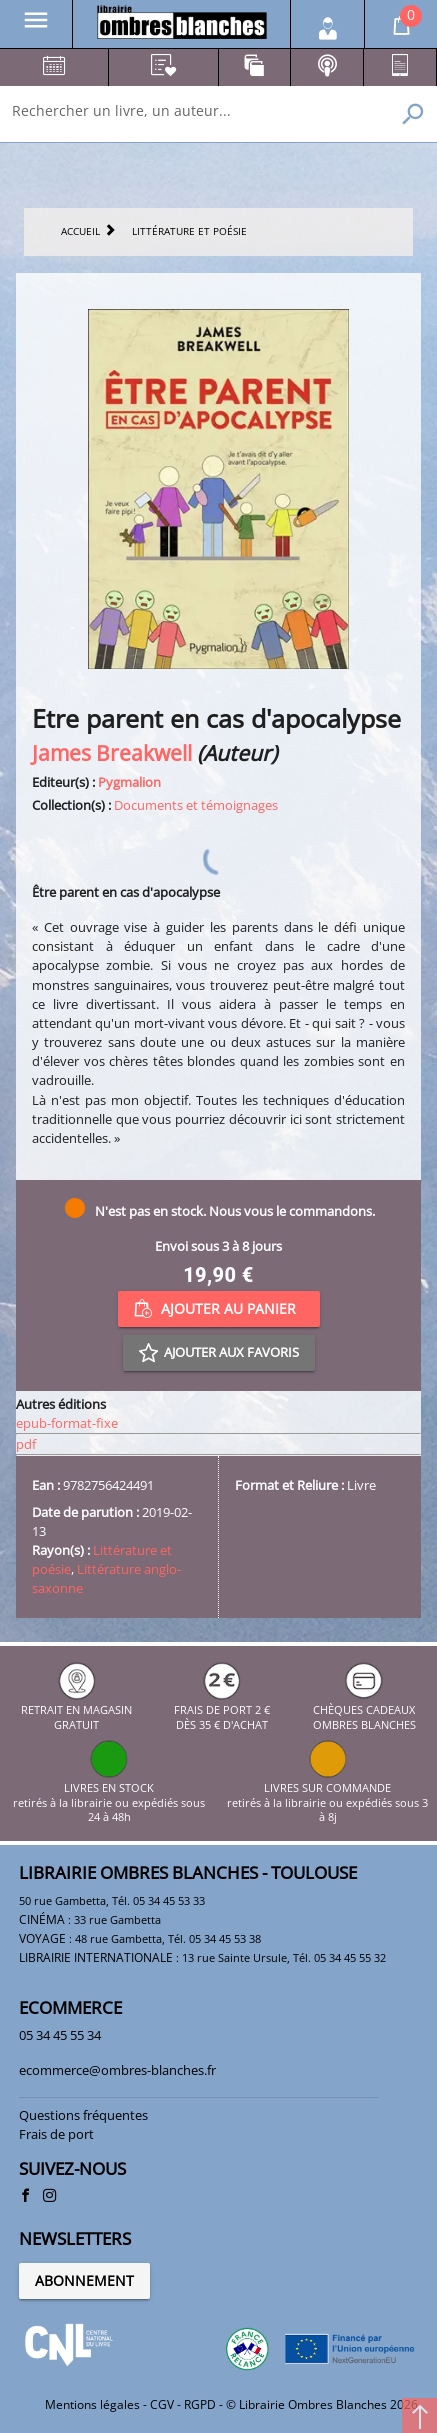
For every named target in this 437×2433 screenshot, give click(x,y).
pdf (26, 1444)
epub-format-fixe (67, 1423)
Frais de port (56, 2134)
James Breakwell (112, 752)
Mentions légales (92, 2404)
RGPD (200, 2404)
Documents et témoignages (196, 805)
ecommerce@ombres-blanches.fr (117, 2070)
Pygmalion (129, 782)
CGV (162, 2404)
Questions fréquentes (83, 2115)
